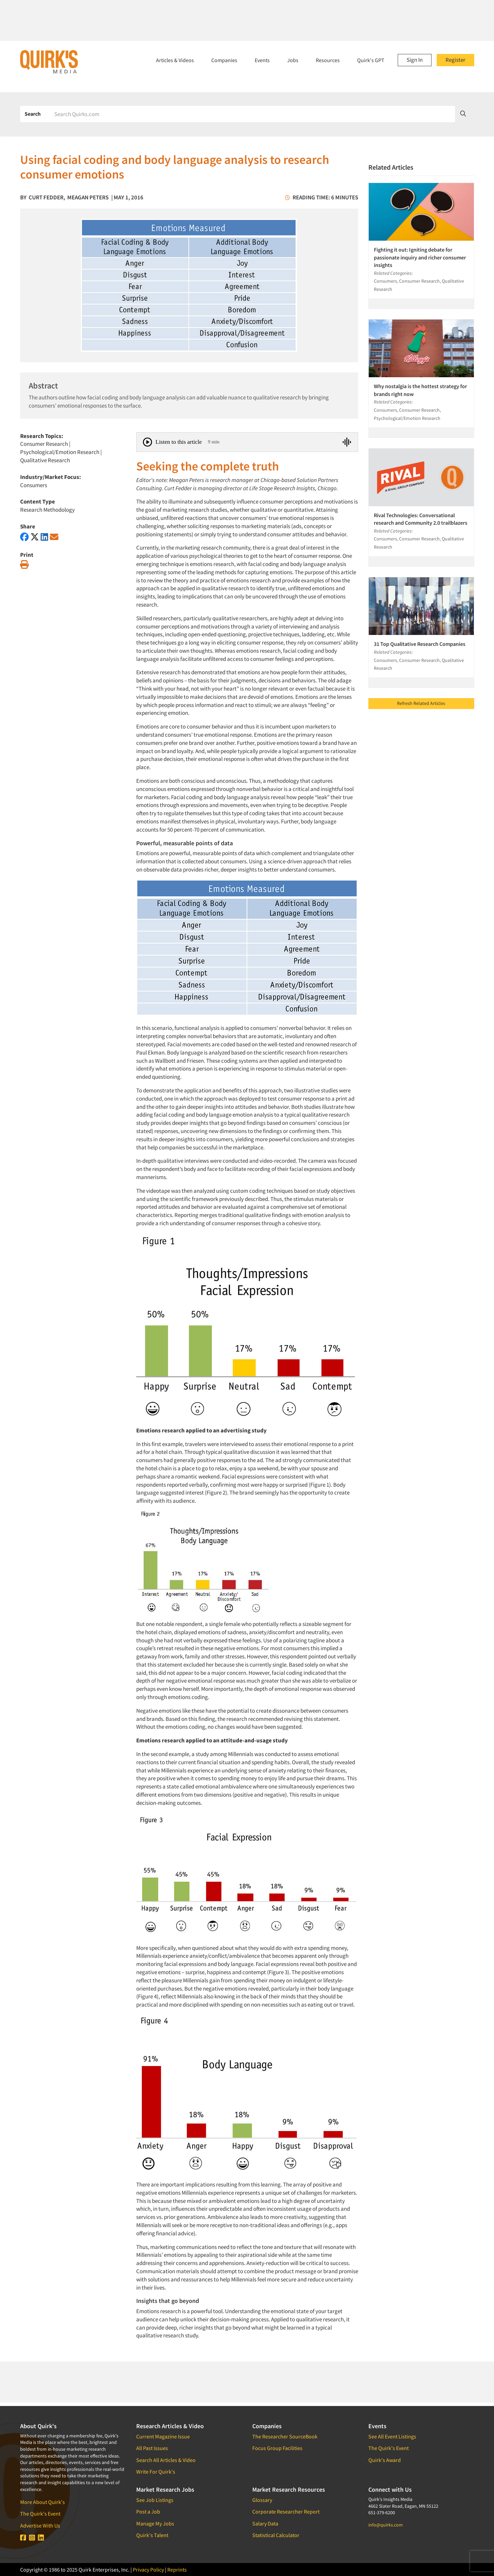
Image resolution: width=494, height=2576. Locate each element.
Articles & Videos (175, 60)
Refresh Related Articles (421, 703)
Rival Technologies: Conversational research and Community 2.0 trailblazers (420, 519)
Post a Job (148, 2511)
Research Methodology (47, 509)
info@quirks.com (385, 2525)
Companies (224, 60)
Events (262, 60)
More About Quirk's (42, 2502)
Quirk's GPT (370, 60)
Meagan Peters (88, 197)
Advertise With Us (40, 2525)
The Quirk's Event (40, 2513)
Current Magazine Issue (163, 2436)
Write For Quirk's (155, 2471)
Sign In (415, 59)
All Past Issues (152, 2448)
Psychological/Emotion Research (59, 452)
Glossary (262, 2499)
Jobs (292, 60)
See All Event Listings (392, 2436)
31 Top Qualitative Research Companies (419, 643)
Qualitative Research (45, 460)
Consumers (33, 485)
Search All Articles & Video (166, 2460)
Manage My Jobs (155, 2523)
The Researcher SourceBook (284, 2436)
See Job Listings (154, 2499)
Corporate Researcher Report (286, 2511)
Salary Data (265, 2523)
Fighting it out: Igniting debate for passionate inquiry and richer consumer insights (420, 257)
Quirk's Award (384, 2460)
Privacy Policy (148, 2569)
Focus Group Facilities (277, 2448)
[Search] (252, 114)
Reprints (177, 2569)
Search (33, 113)
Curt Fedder (46, 197)
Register (455, 59)
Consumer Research (44, 444)
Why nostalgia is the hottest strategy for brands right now (420, 390)
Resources (328, 60)
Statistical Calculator (275, 2535)
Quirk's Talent (152, 2535)
